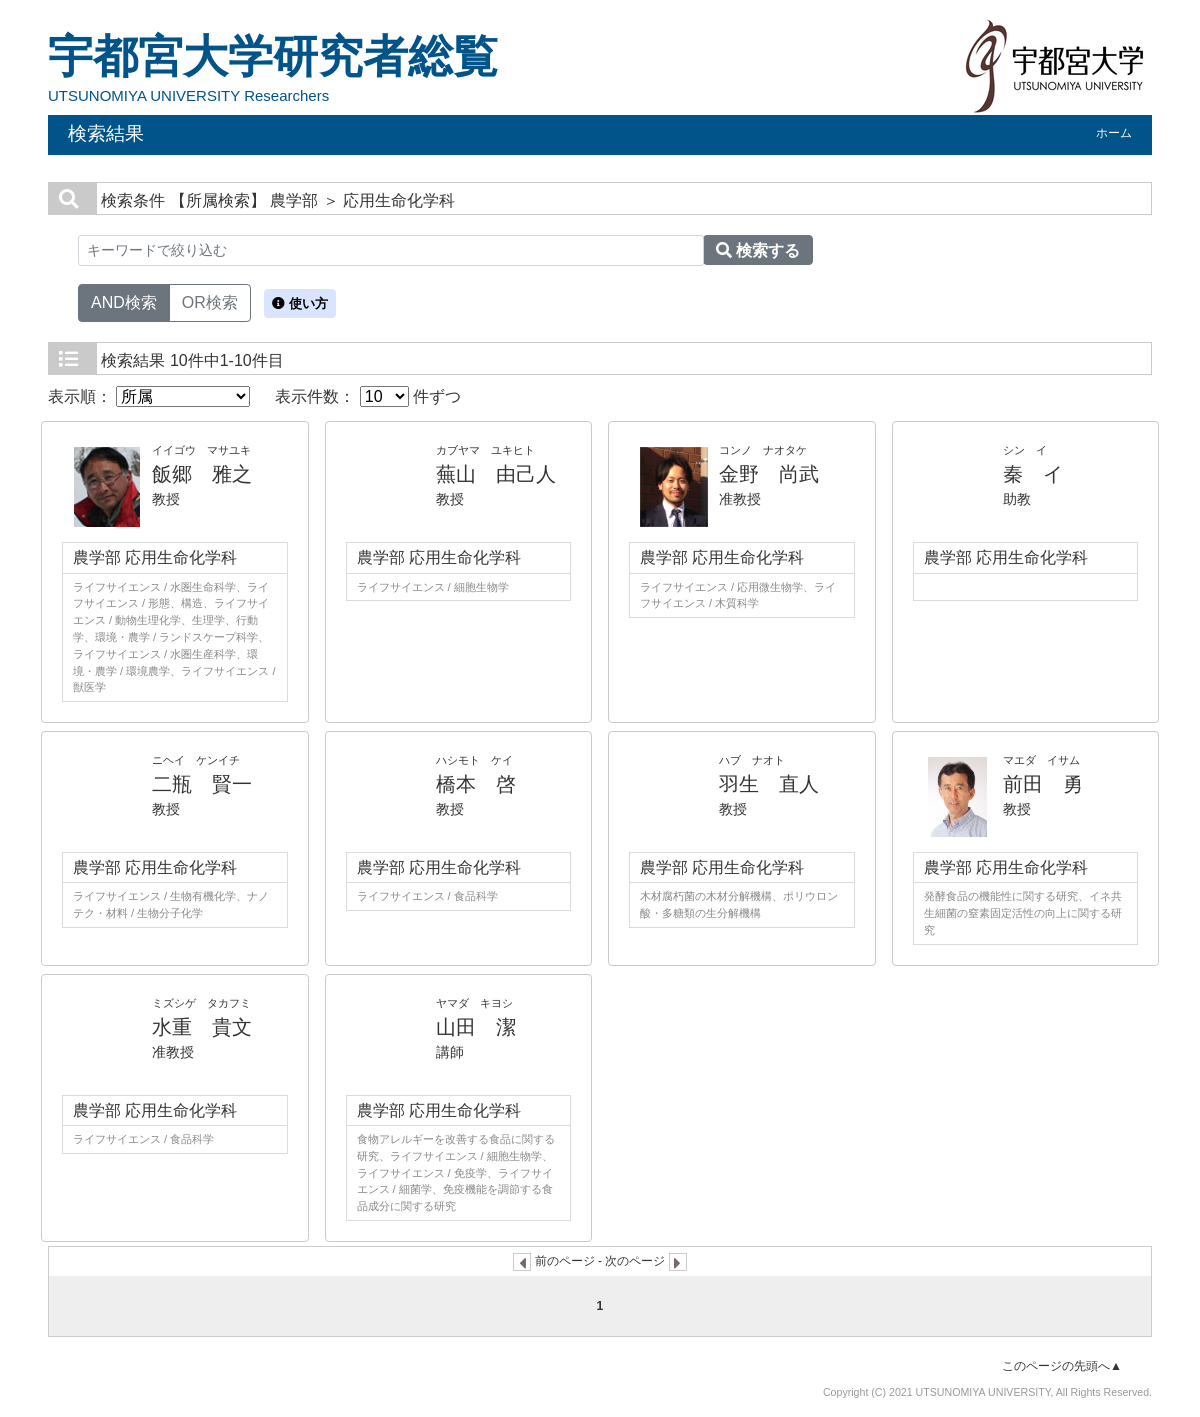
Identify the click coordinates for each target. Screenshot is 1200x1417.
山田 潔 (476, 1027)
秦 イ (1033, 474)
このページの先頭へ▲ (1062, 1366)
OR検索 (210, 301)
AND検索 (124, 301)
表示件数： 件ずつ (368, 396)
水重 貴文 (202, 1027)
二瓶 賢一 (202, 784)
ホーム (1114, 133)
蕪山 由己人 (496, 474)
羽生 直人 (769, 784)
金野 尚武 (769, 474)
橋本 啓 (476, 784)
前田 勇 (1043, 784)
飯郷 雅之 (202, 474)
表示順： (149, 396)
